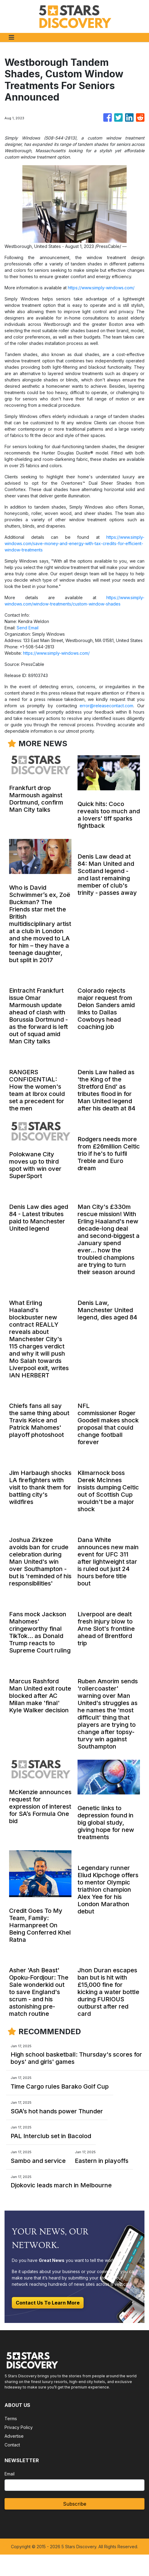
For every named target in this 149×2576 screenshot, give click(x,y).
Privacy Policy (19, 2427)
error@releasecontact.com (106, 705)
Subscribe (74, 2504)
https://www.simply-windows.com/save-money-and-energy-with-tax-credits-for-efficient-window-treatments (74, 543)
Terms (11, 2418)
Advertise (14, 2436)
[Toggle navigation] (11, 37)
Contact (12, 2444)
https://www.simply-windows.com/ (101, 287)
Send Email (27, 627)
